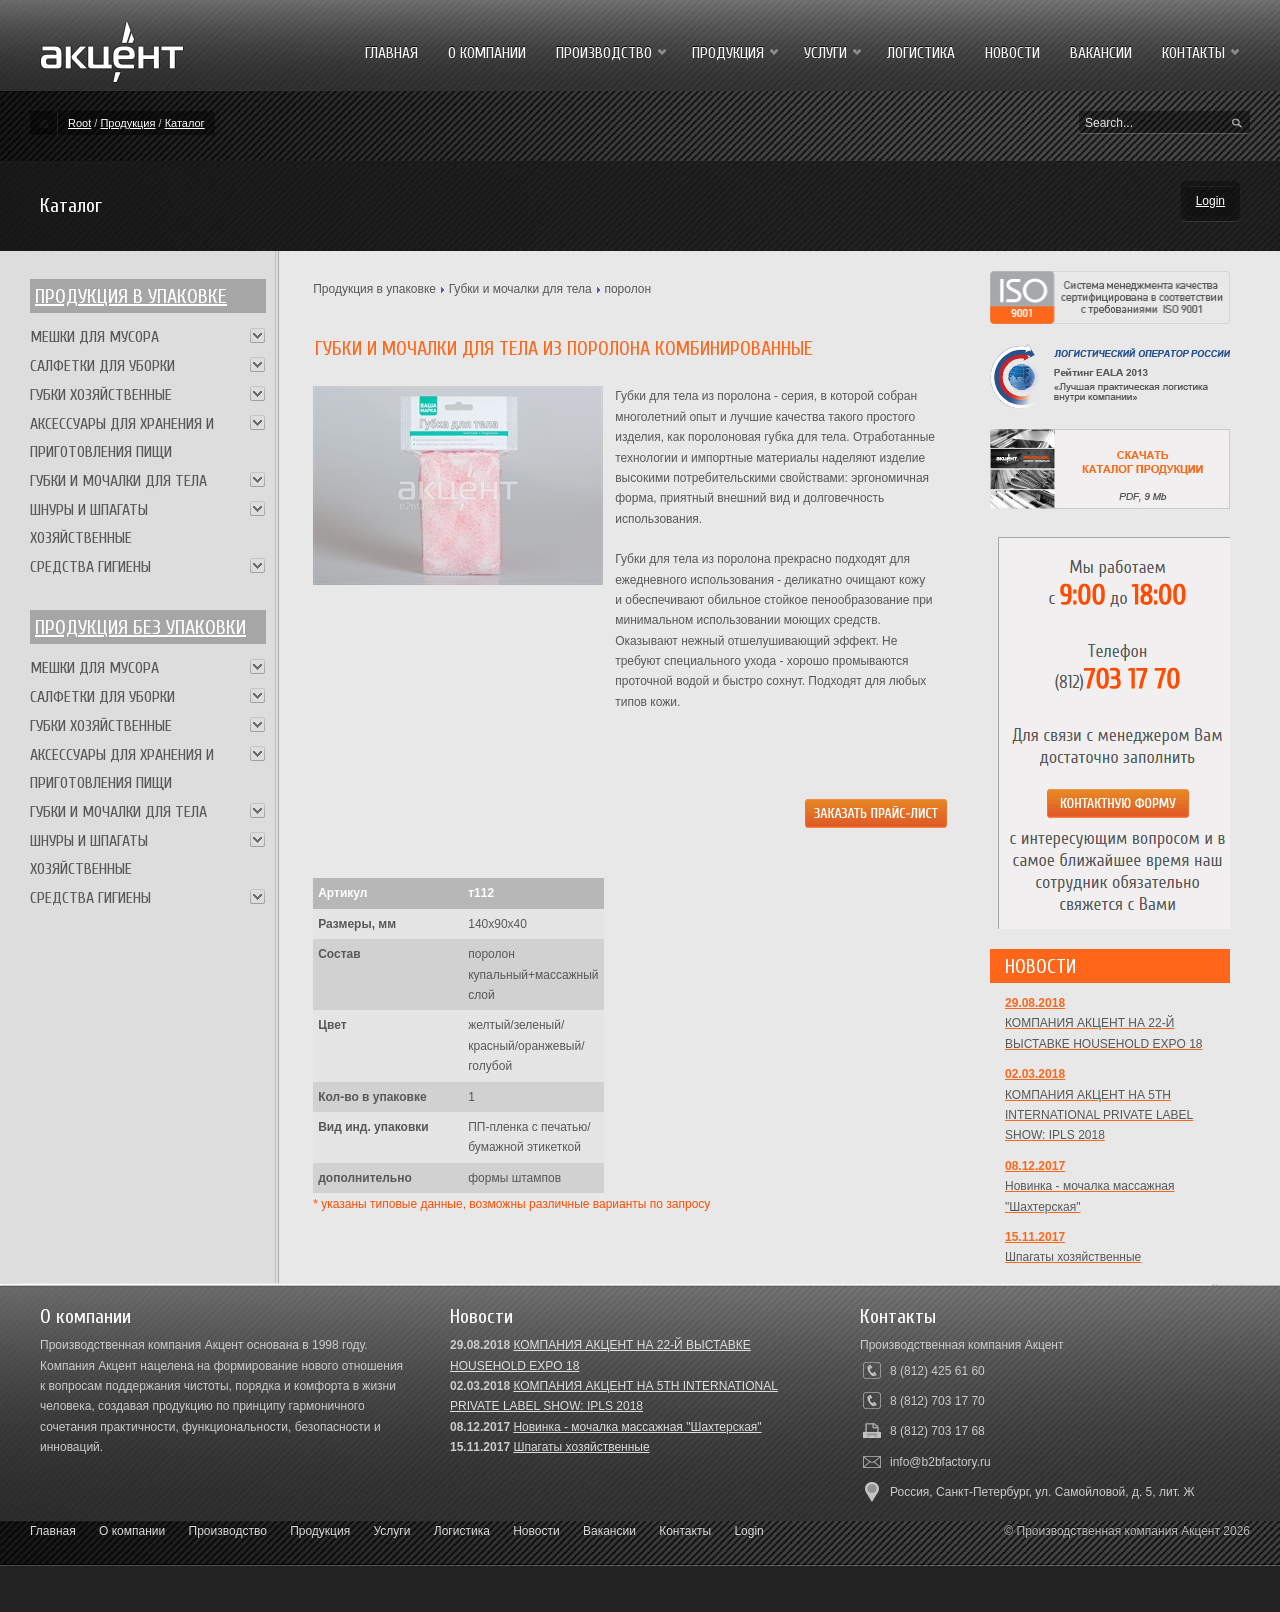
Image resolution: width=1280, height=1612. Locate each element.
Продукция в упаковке (131, 296)
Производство (228, 1531)
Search (1237, 124)
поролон (627, 289)
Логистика (462, 1531)
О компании (132, 1531)
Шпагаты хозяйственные (581, 1447)
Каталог (185, 123)
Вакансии (609, 1531)
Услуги (392, 1531)
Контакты (685, 1531)
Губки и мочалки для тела (520, 289)
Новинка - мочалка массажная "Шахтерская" (637, 1427)
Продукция (127, 123)
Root (79, 123)
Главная (53, 1531)
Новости (536, 1531)
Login (1210, 201)
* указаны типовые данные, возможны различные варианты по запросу (511, 1204)
